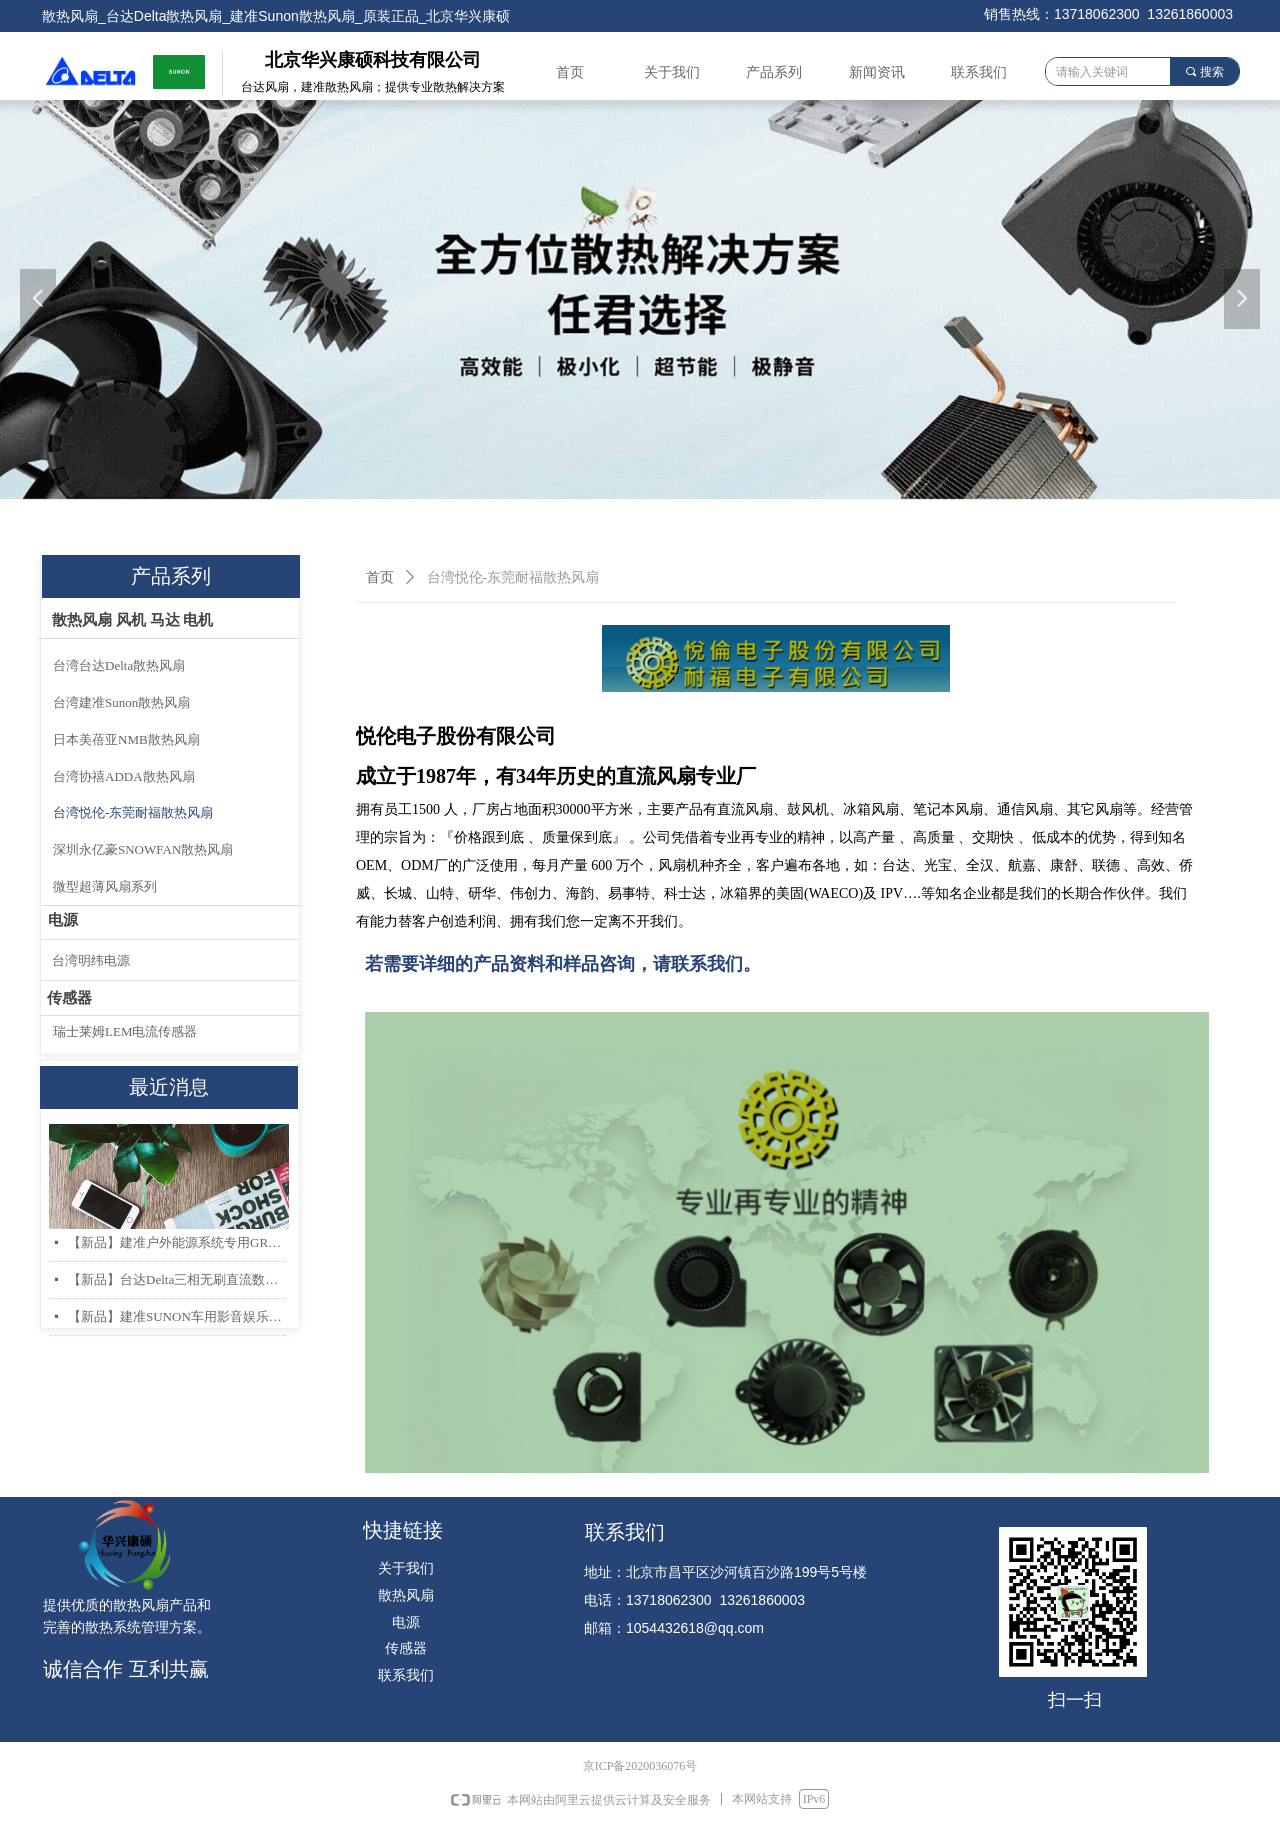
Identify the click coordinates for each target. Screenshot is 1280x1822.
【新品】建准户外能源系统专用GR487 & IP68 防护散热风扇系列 (177, 1242)
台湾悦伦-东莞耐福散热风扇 (513, 577)
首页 (380, 577)
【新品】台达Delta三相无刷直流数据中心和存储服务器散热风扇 (177, 1279)
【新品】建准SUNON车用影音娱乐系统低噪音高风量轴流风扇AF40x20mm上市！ (177, 1316)
